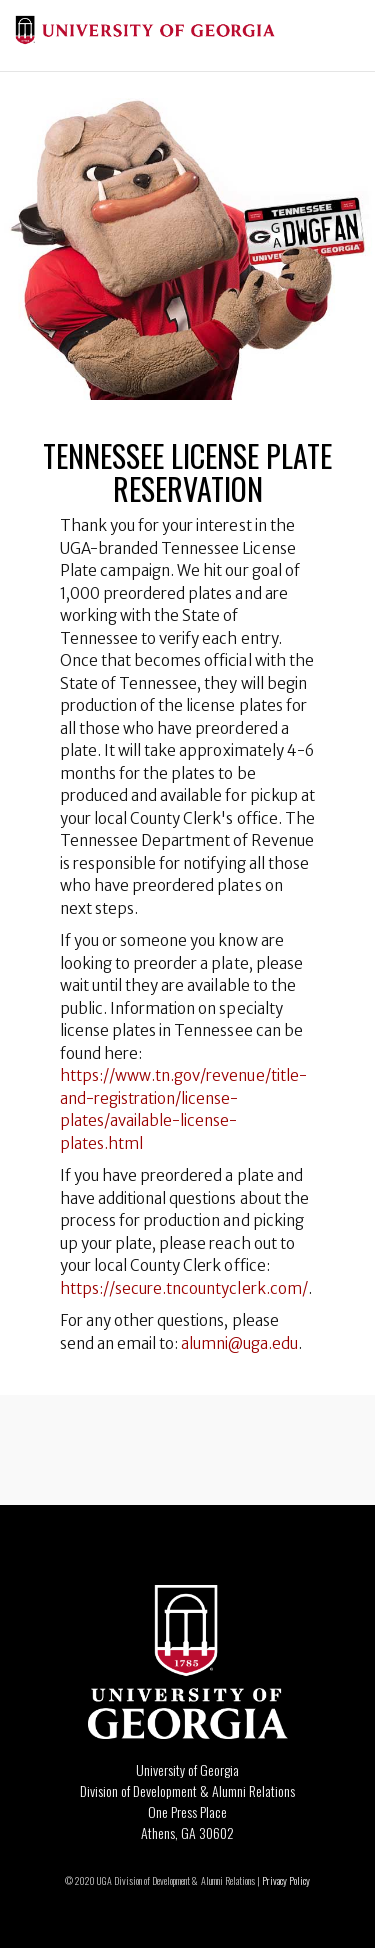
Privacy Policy (286, 1880)
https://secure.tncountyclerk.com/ (184, 1288)
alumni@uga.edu (239, 1343)
